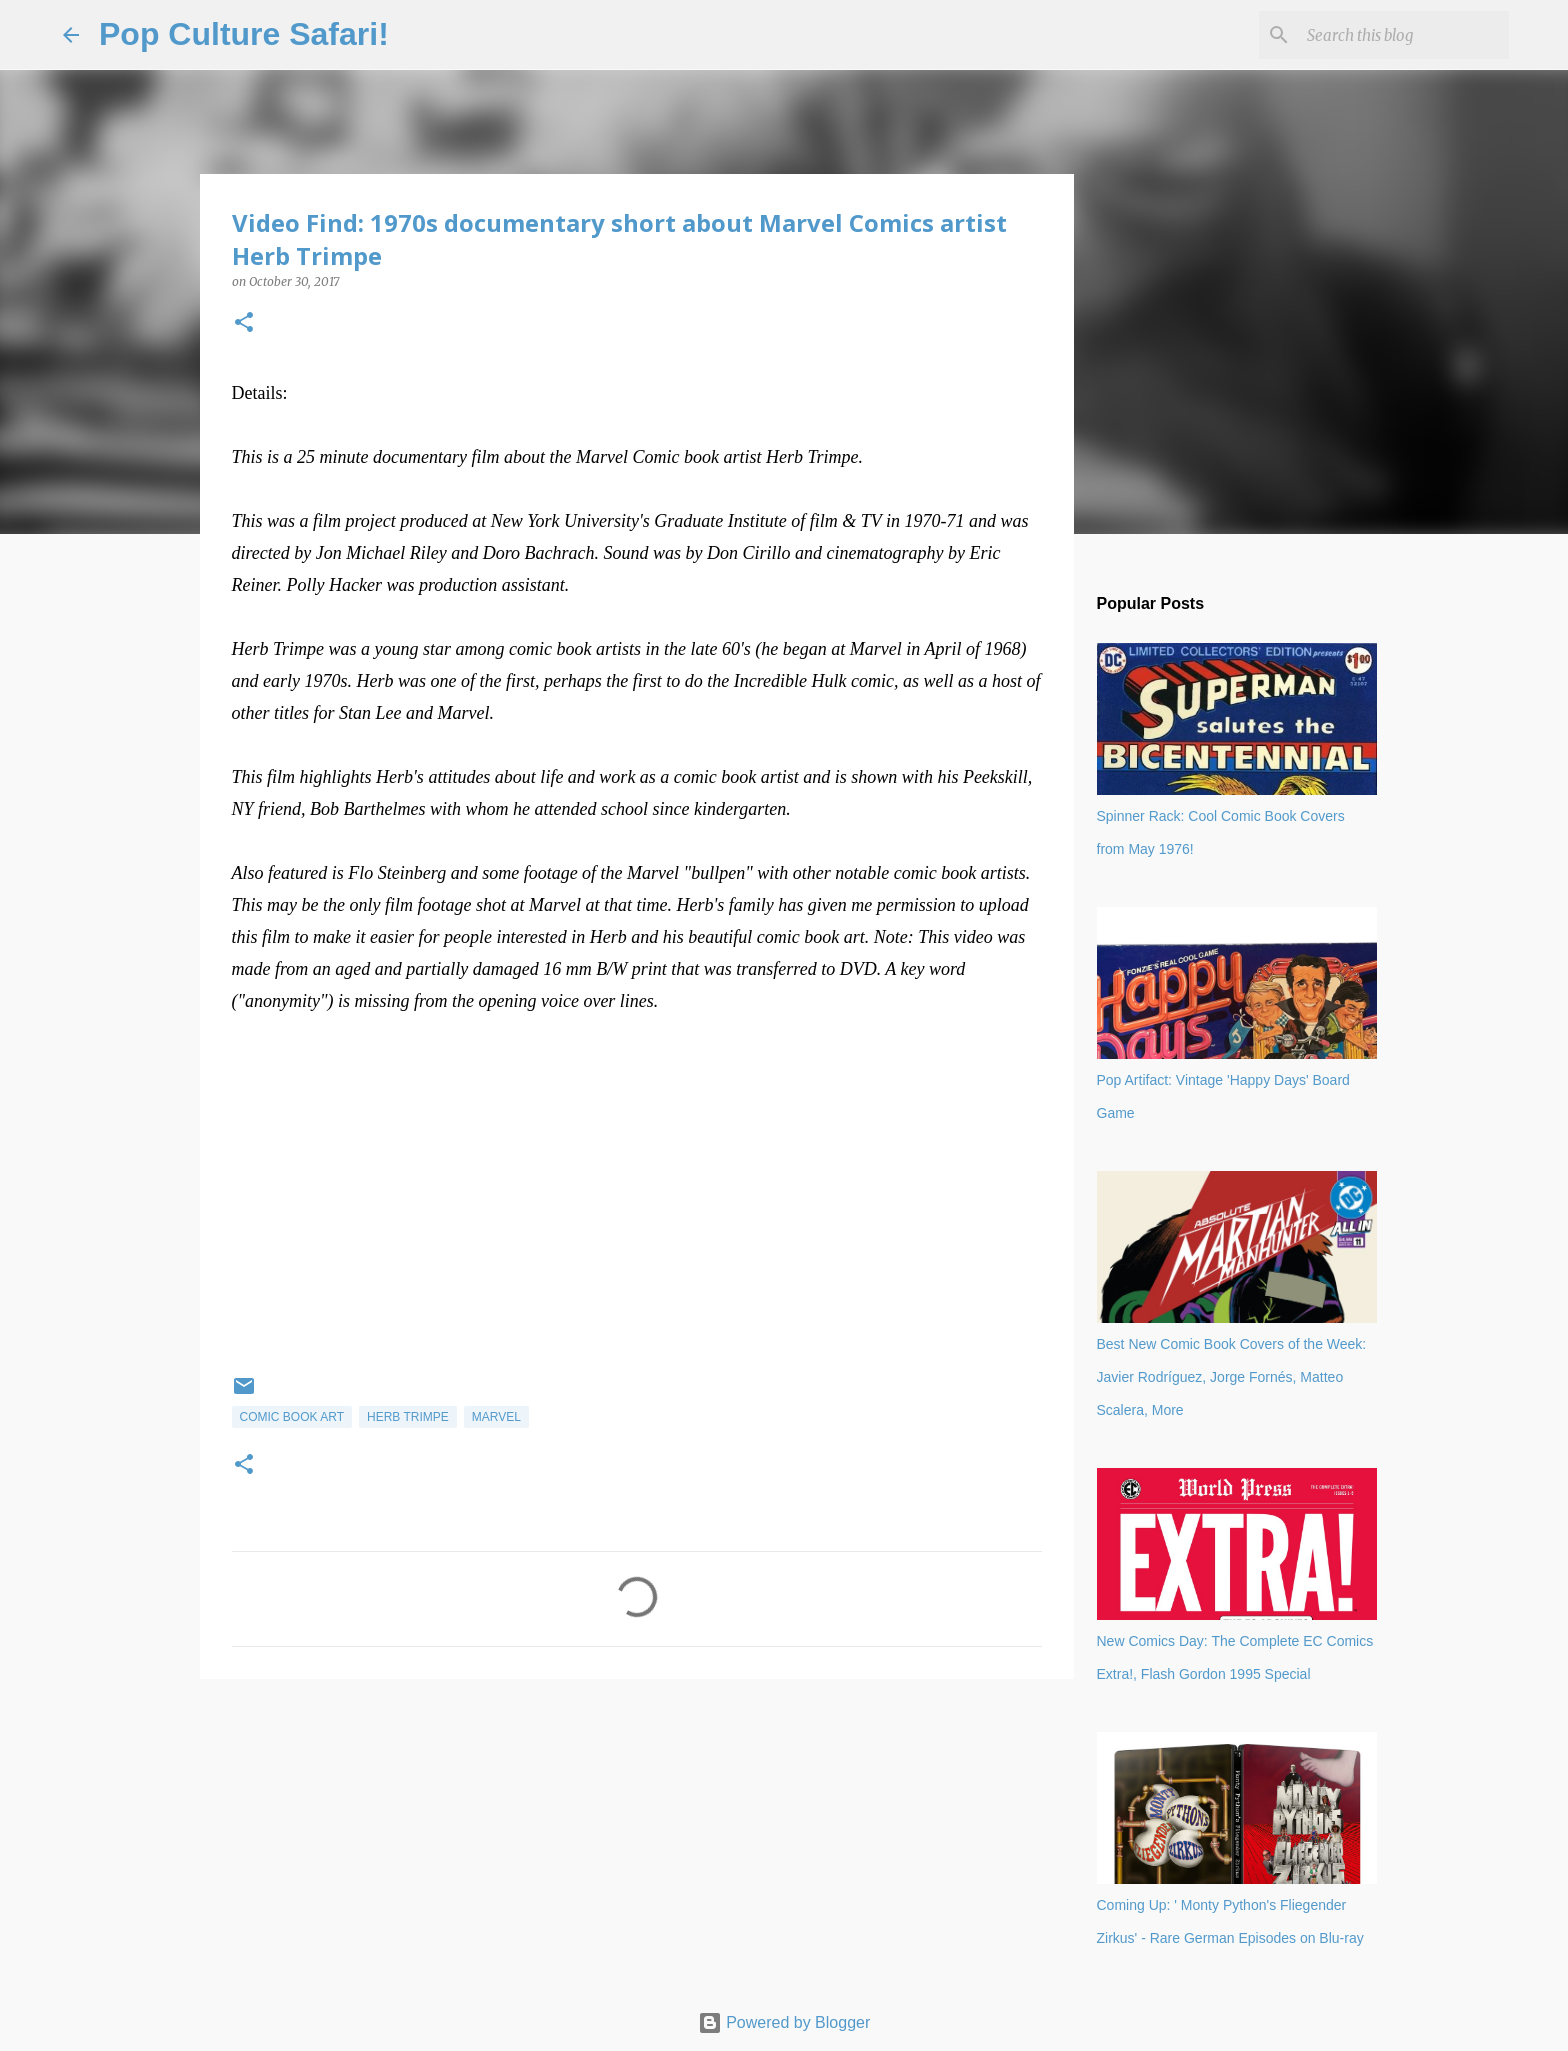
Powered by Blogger (784, 2022)
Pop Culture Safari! (244, 34)
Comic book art (292, 1417)
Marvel (496, 1417)
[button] (244, 323)
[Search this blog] (1404, 35)
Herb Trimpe (408, 1417)
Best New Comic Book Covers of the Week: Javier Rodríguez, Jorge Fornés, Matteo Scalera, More (1232, 1377)
